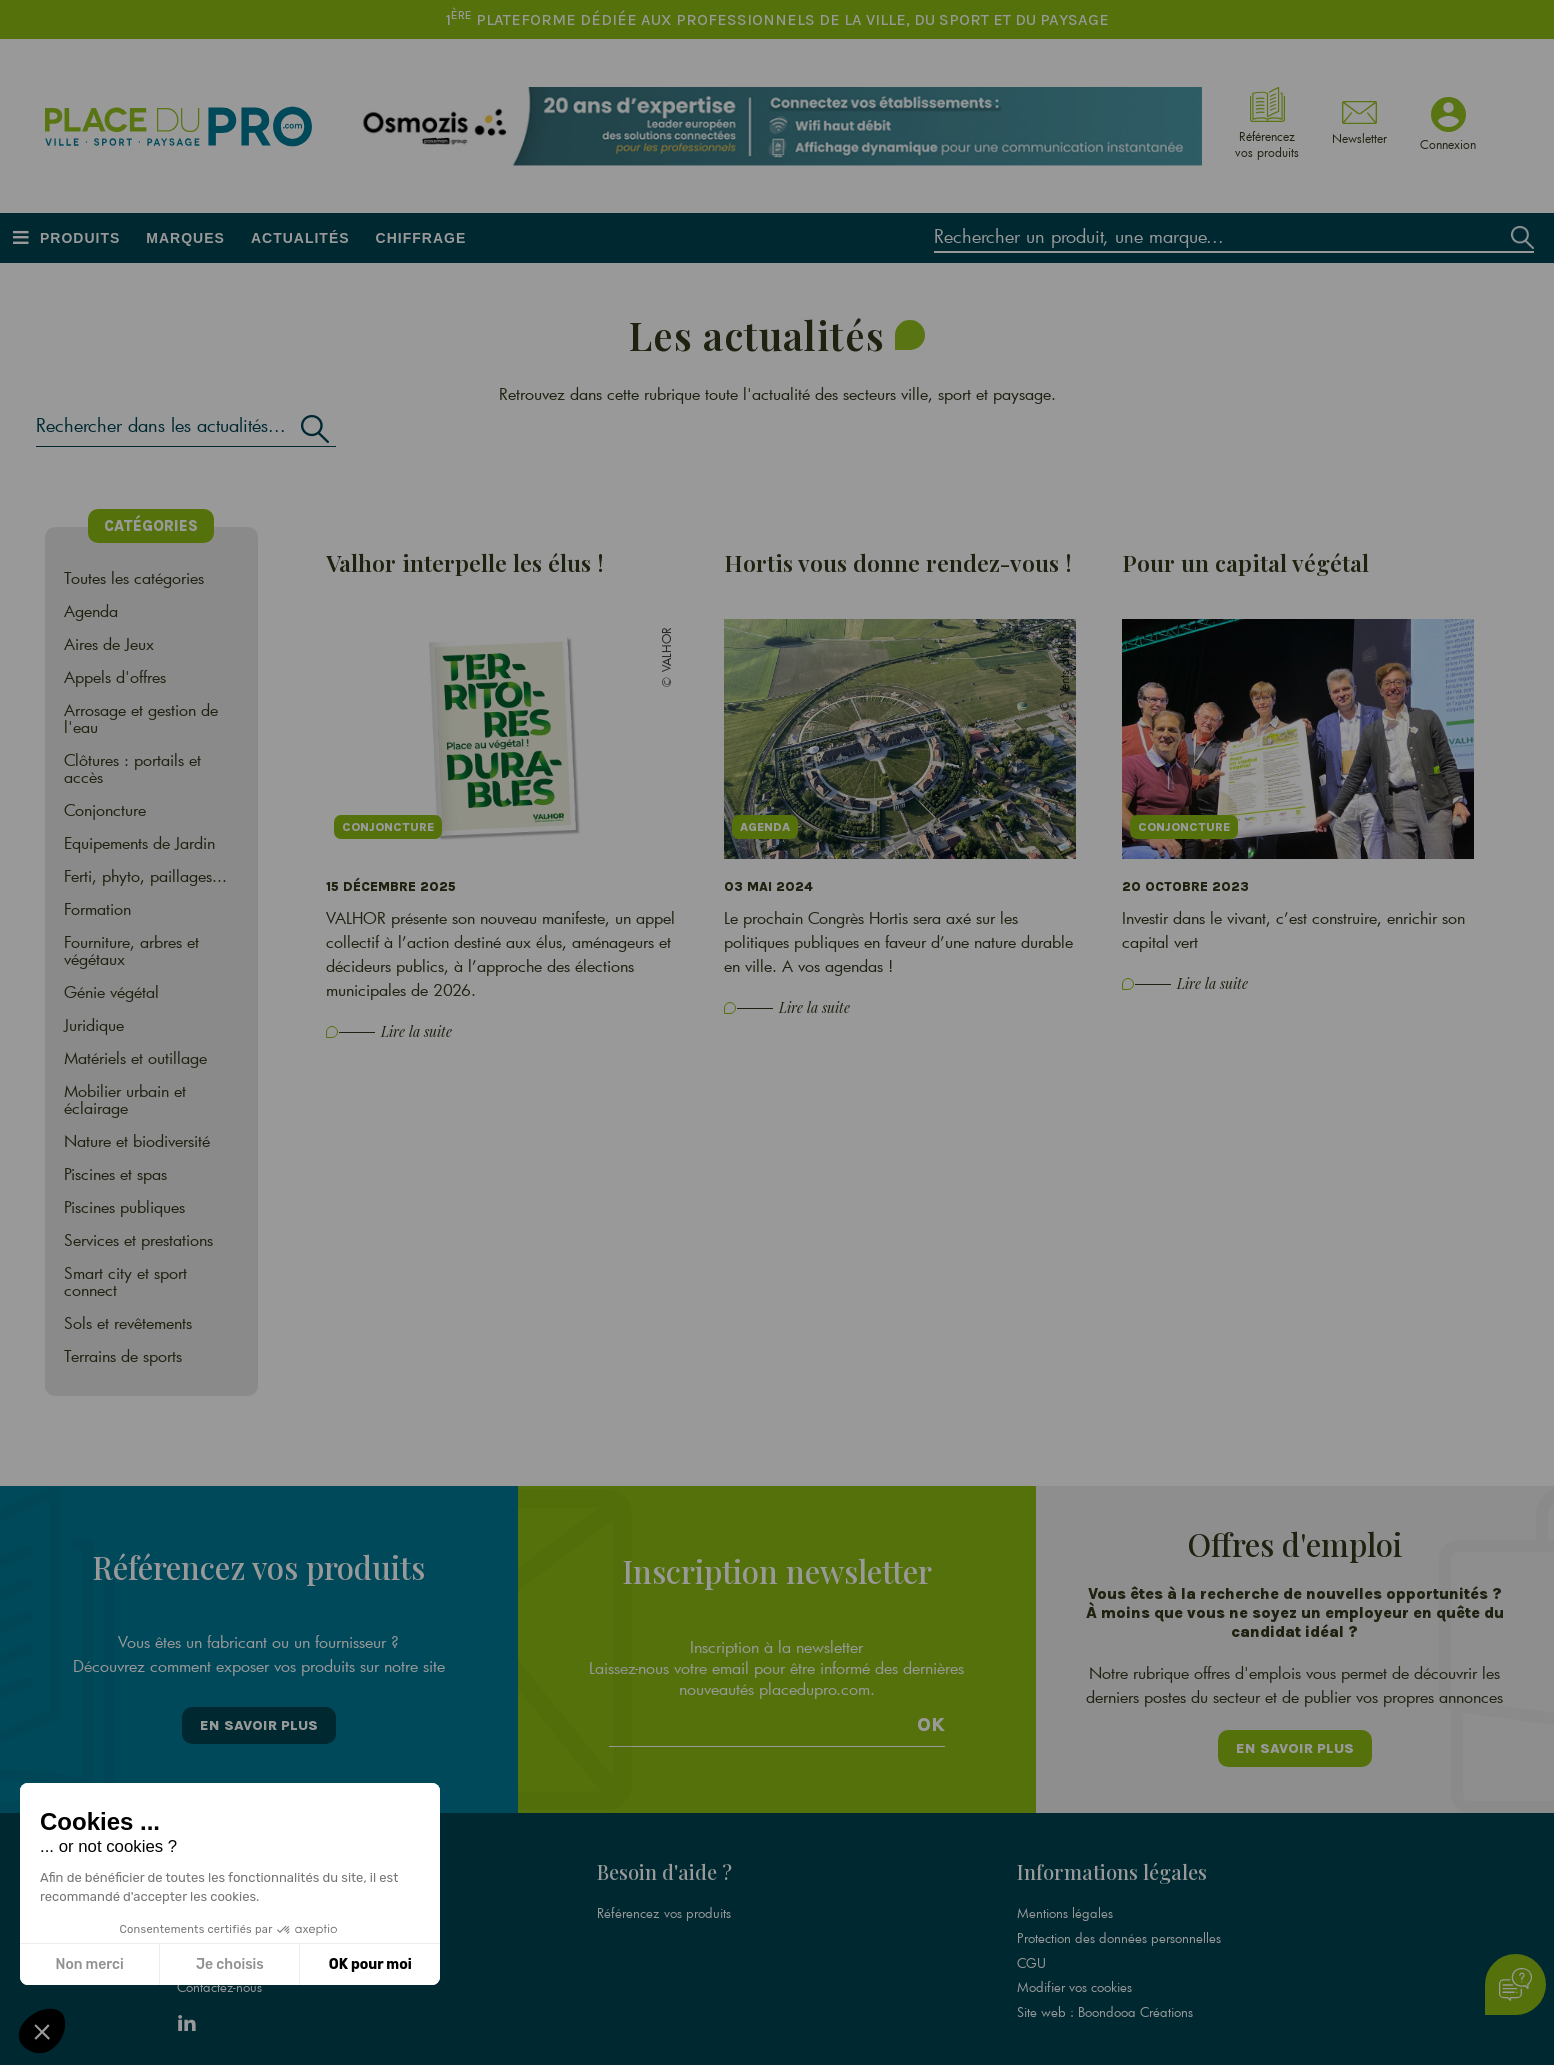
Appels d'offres (115, 676)
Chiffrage (421, 238)
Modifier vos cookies (1074, 1974)
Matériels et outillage (135, 1057)
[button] (42, 2031)
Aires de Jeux (109, 643)
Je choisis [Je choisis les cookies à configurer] (230, 1964)
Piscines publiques (124, 1206)
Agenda (91, 610)
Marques (185, 238)
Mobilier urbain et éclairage (125, 1099)
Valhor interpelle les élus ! (465, 562)
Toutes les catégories (134, 577)
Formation (97, 908)
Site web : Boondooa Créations (1105, 1998)
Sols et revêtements (128, 1322)
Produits (80, 238)
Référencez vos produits (664, 1902)
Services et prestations (138, 1239)
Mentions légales (1065, 1902)
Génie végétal (111, 991)
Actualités (300, 238)
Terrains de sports (123, 1355)
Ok (931, 1717)
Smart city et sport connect (125, 1281)
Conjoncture (105, 809)
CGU (1031, 1950)
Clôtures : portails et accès (132, 768)
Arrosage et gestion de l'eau (141, 718)
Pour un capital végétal (1245, 562)
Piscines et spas (115, 1173)
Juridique (94, 1024)
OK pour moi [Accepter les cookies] (370, 1964)
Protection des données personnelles (1119, 1926)
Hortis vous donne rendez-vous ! (898, 562)
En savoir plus (259, 1720)
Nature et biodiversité (137, 1140)
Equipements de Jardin (139, 842)
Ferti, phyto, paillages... (145, 875)
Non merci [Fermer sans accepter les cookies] (89, 1964)
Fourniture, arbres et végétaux (131, 950)
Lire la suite (416, 1031)
